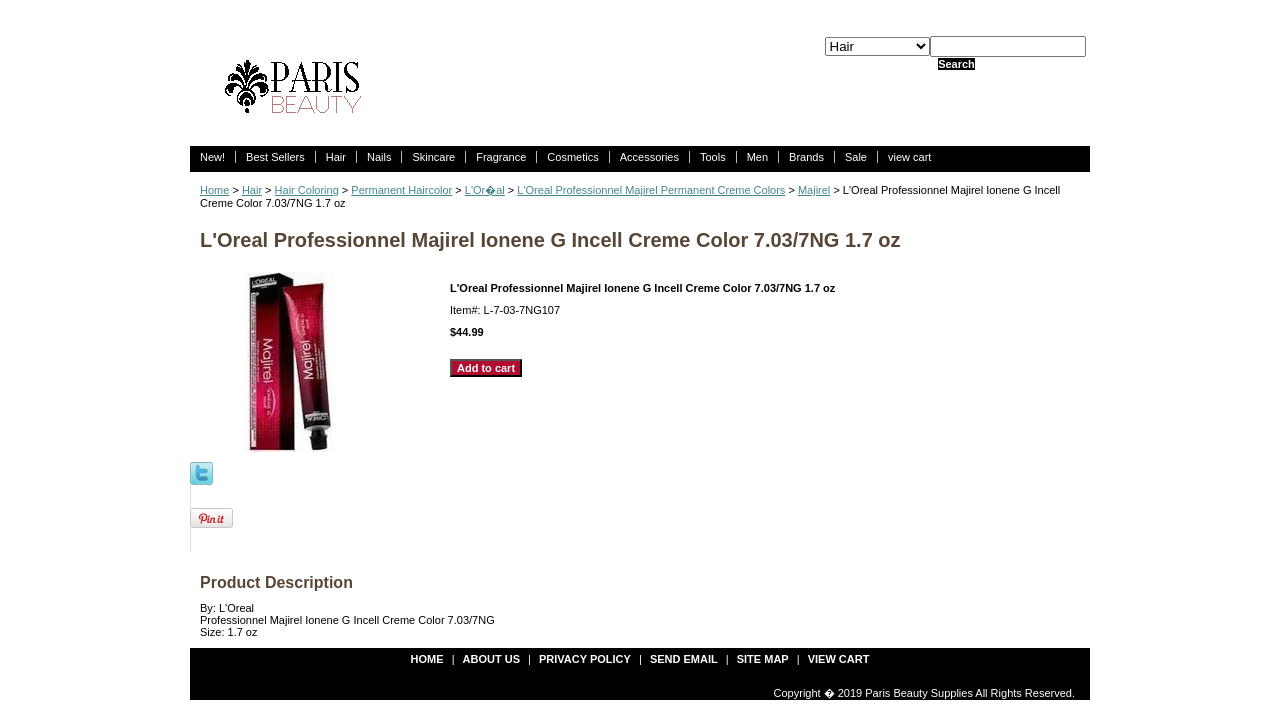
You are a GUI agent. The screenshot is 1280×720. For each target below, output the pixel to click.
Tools (713, 157)
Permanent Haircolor (401, 190)
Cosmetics (572, 157)
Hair (336, 157)
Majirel (814, 190)
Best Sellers (275, 157)
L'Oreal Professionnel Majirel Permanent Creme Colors (651, 190)
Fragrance (501, 157)
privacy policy (585, 659)
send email (684, 659)
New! (212, 157)
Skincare (433, 157)
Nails (379, 157)
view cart (909, 157)
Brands (806, 157)
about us (491, 659)
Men (757, 157)
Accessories (649, 157)
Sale (856, 157)
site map (763, 659)
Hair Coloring (307, 190)
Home (214, 190)
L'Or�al (485, 190)
